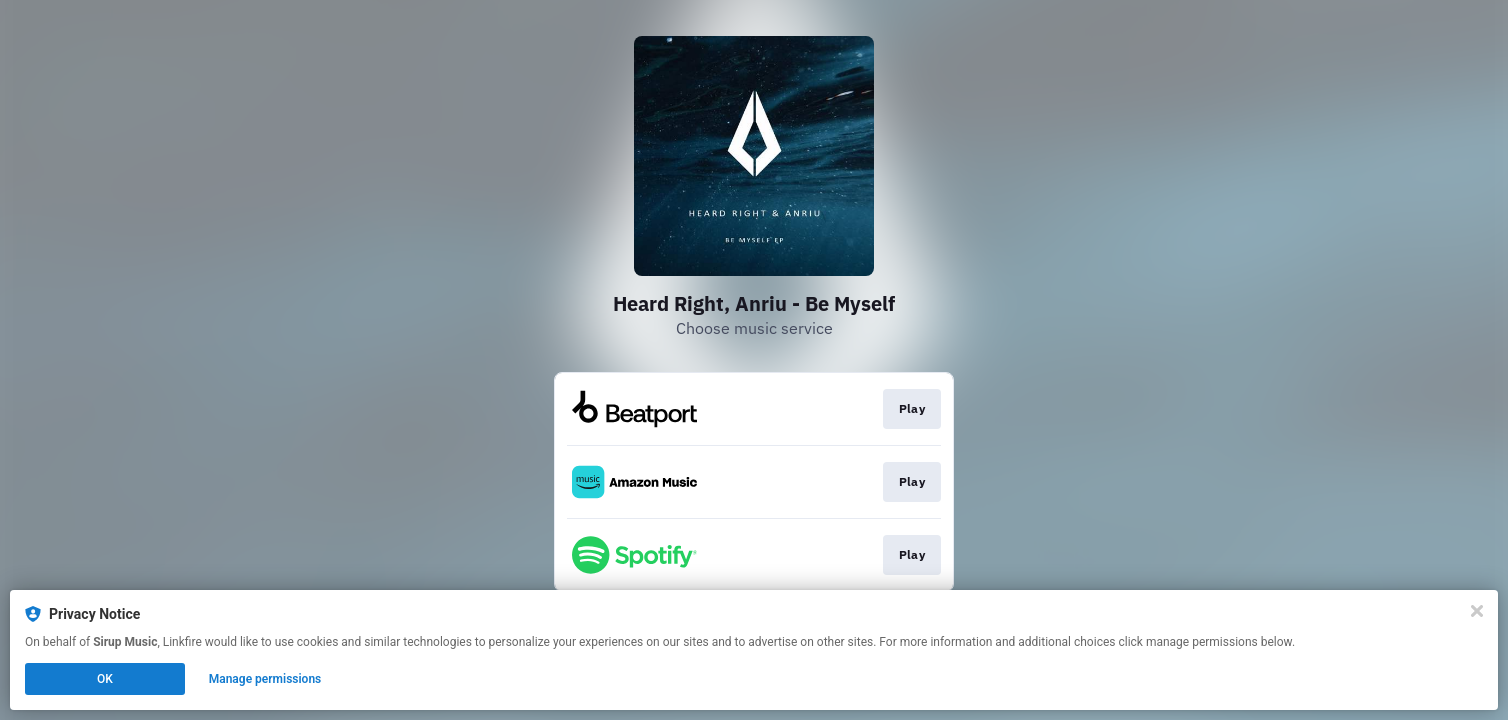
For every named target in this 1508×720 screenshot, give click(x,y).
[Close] (1477, 611)
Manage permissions (265, 679)
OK (105, 679)
